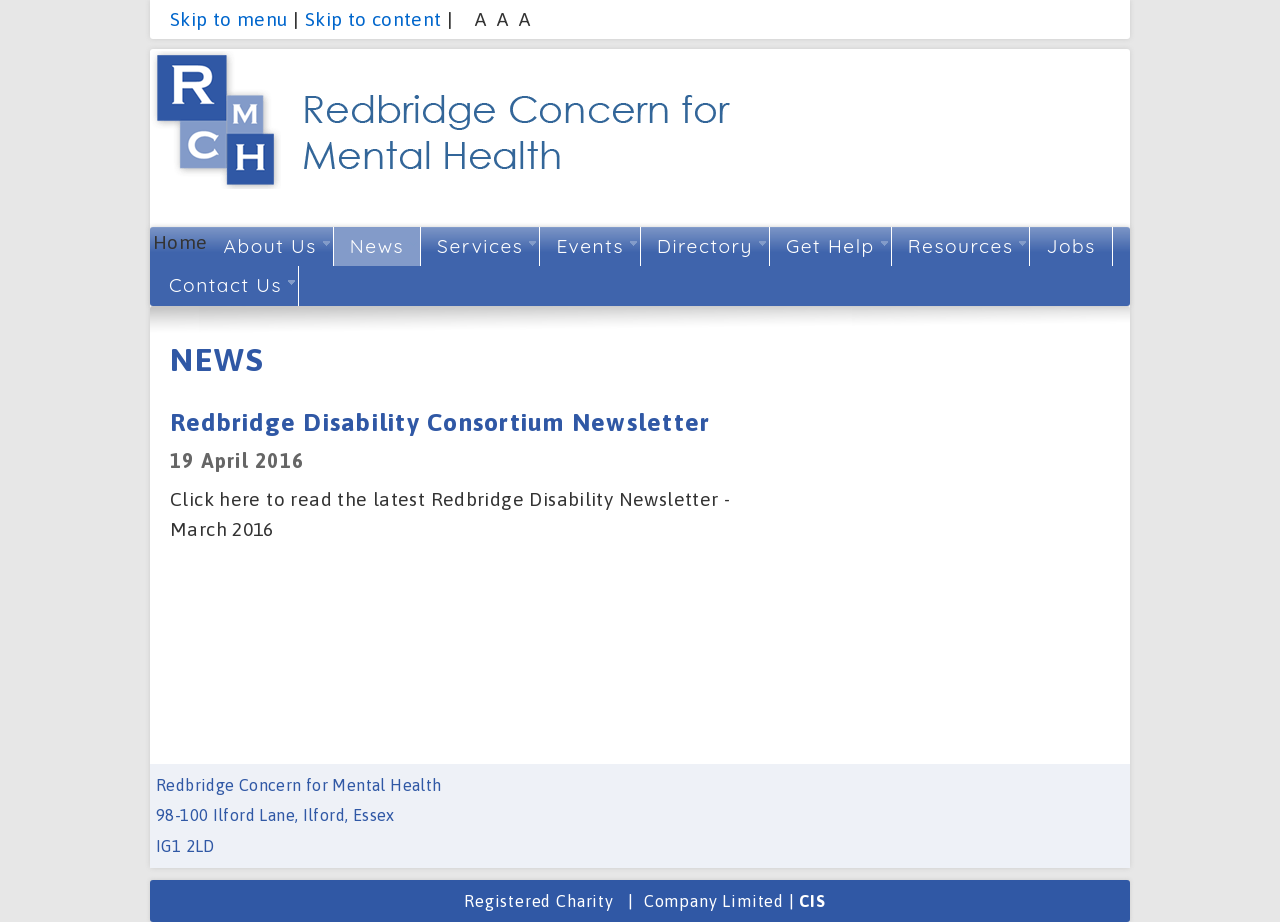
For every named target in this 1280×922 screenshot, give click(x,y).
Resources (967, 246)
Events (596, 246)
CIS (812, 901)
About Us (277, 246)
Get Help (837, 246)
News (383, 246)
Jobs (1070, 246)
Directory (711, 246)
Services (486, 246)
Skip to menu (229, 19)
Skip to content (373, 19)
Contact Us (232, 285)
